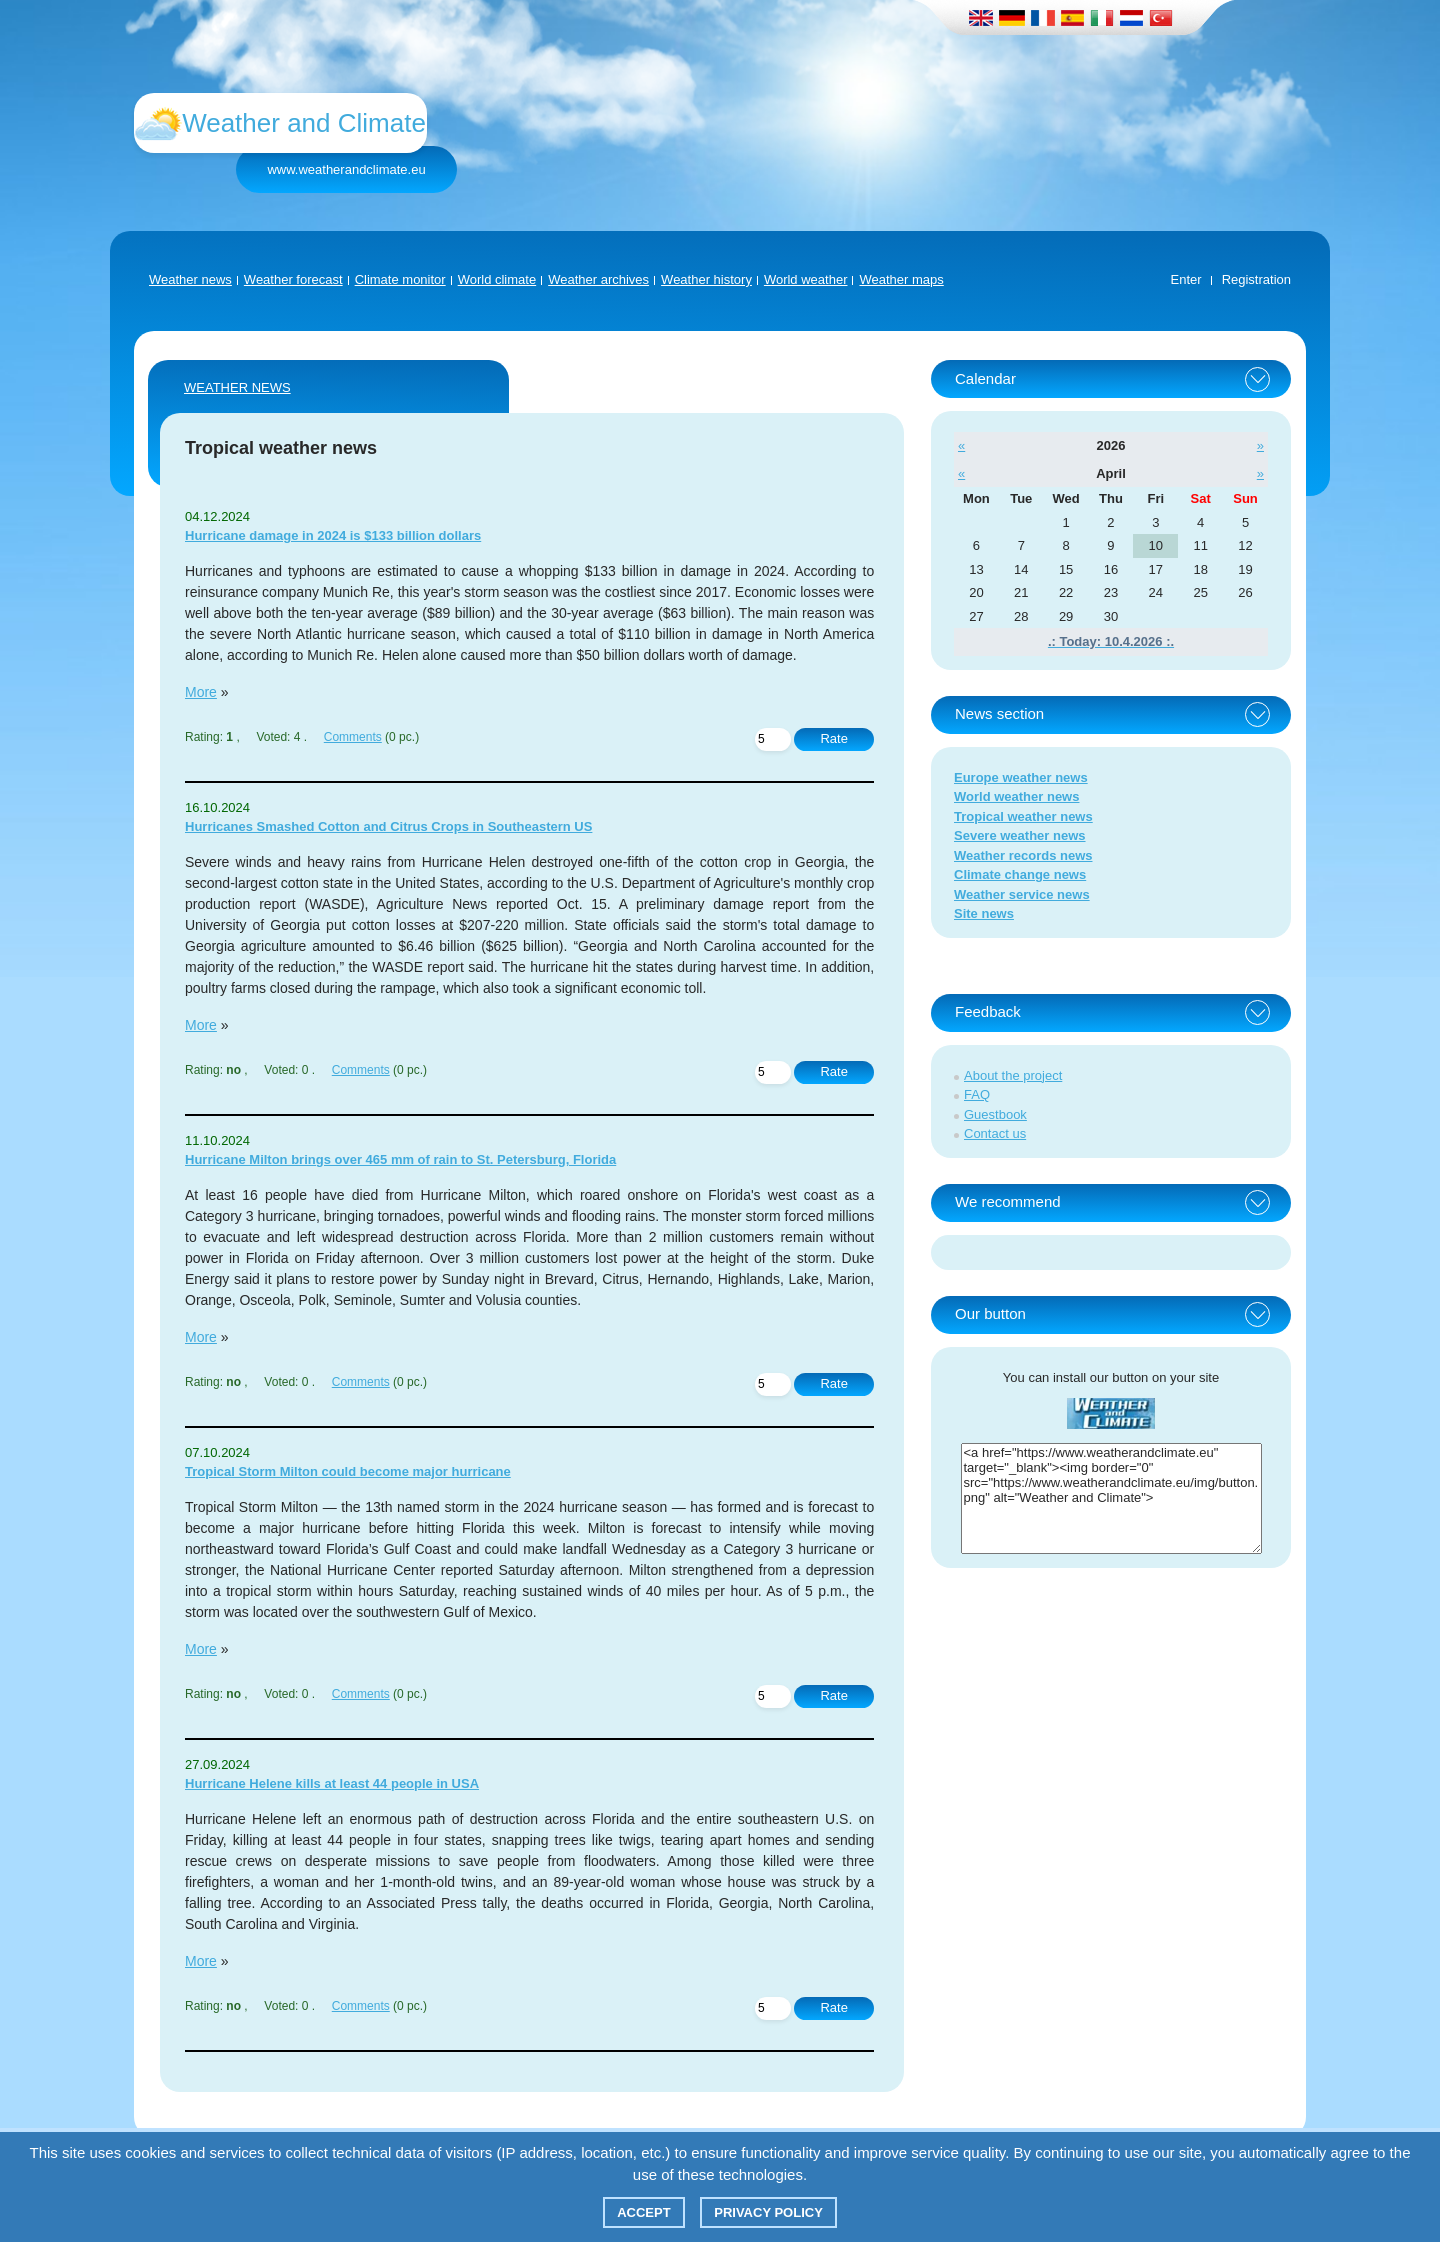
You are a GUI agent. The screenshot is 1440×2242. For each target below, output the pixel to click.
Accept (643, 2212)
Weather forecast (293, 279)
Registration (1256, 279)
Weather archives (598, 279)
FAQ (977, 1094)
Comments (353, 737)
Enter (1186, 279)
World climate (497, 279)
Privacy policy (768, 2212)
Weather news (190, 279)
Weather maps (901, 279)
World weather (806, 279)
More (201, 692)
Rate (833, 738)
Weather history (706, 279)
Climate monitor (400, 279)
